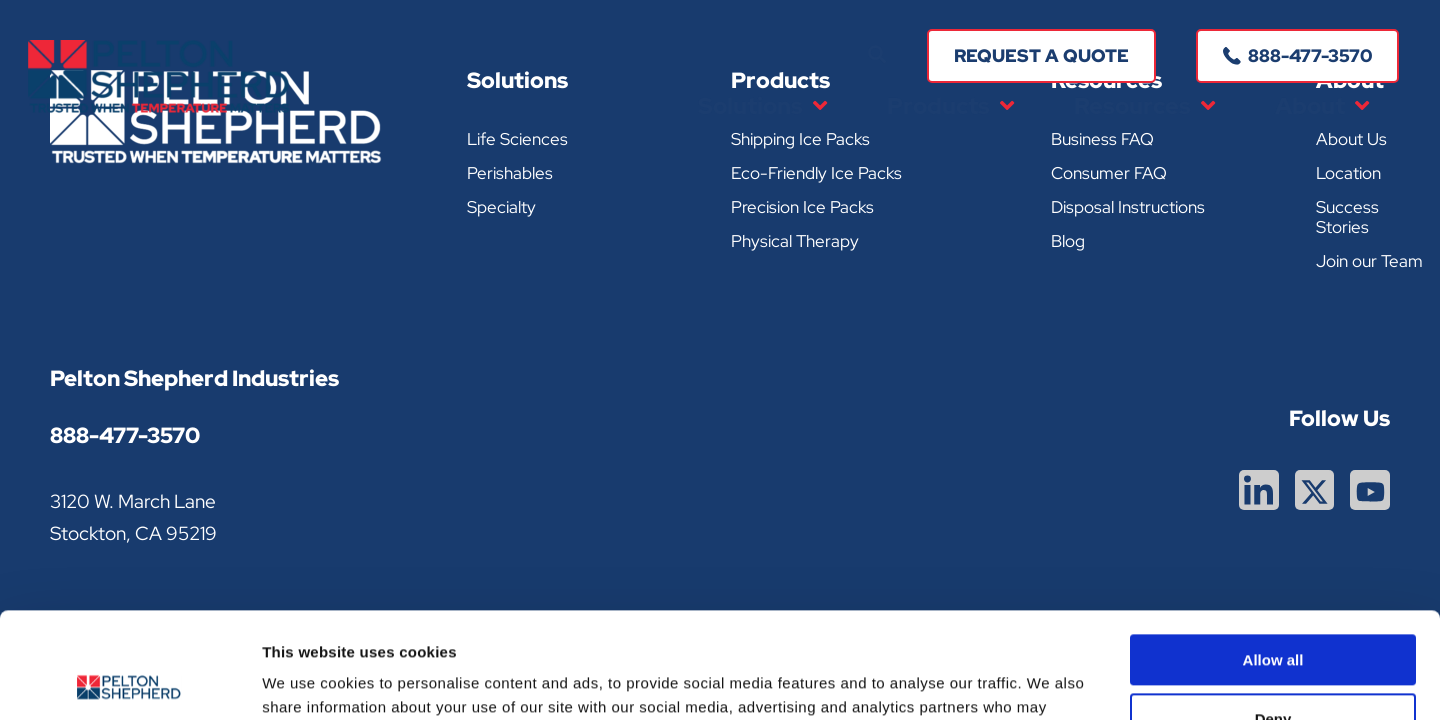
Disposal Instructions (1128, 207)
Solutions (762, 106)
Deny (1273, 612)
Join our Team (1369, 261)
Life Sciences (517, 139)
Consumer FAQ (1109, 173)
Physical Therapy (795, 241)
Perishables (510, 173)
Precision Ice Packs (802, 207)
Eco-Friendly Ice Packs (816, 173)
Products (950, 106)
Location (1348, 173)
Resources (1144, 106)
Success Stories (1347, 217)
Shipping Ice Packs (800, 139)
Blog (1068, 241)
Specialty (501, 207)
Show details (308, 680)
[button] (877, 55)
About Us (1351, 139)
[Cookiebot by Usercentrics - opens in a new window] (129, 681)
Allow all (1273, 554)
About (1322, 106)
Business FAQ (1102, 139)
